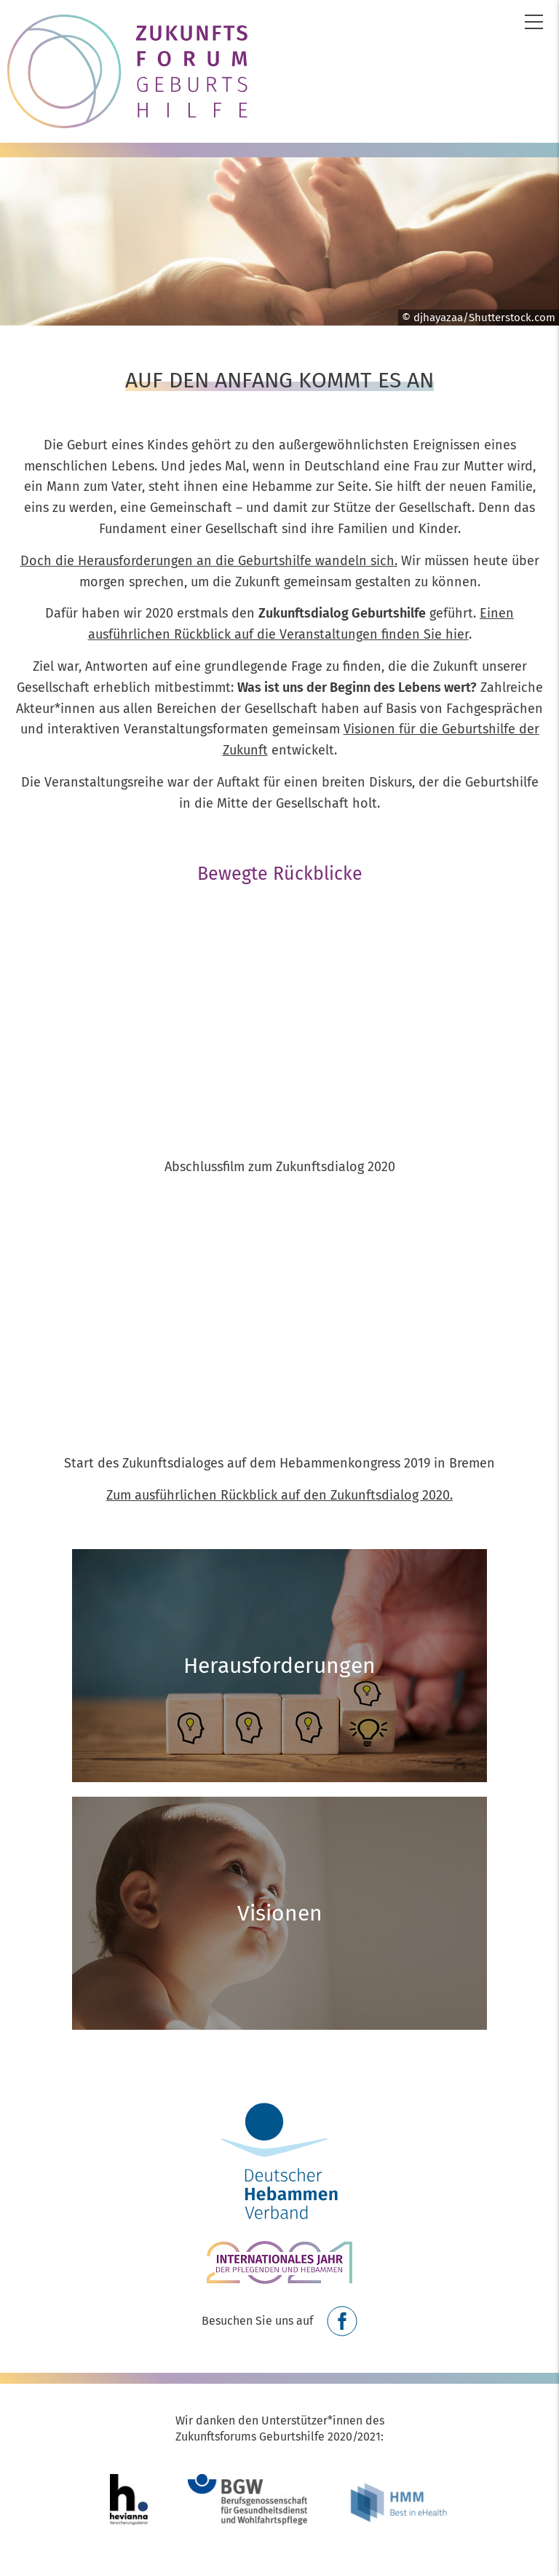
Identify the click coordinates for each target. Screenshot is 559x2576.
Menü (533, 21)
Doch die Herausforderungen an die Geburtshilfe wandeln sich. (208, 561)
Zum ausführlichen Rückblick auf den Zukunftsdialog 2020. (279, 1495)
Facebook (342, 2321)
